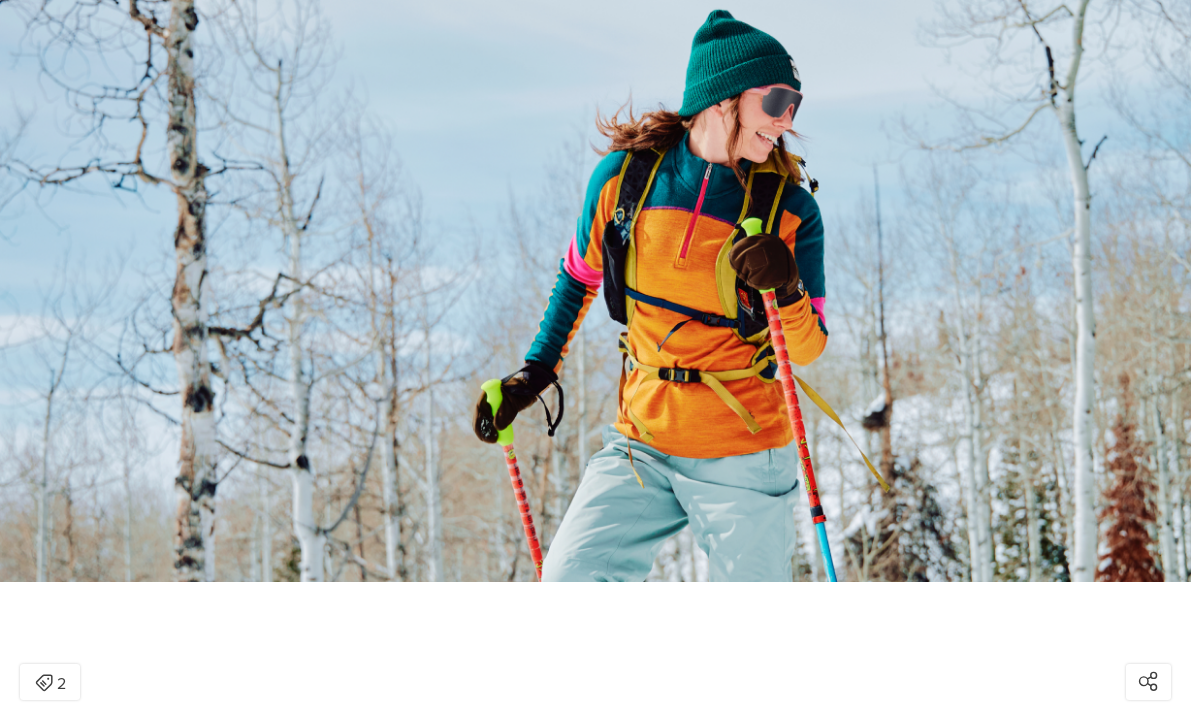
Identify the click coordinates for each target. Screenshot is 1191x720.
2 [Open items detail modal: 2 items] (50, 684)
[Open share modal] (1148, 682)
